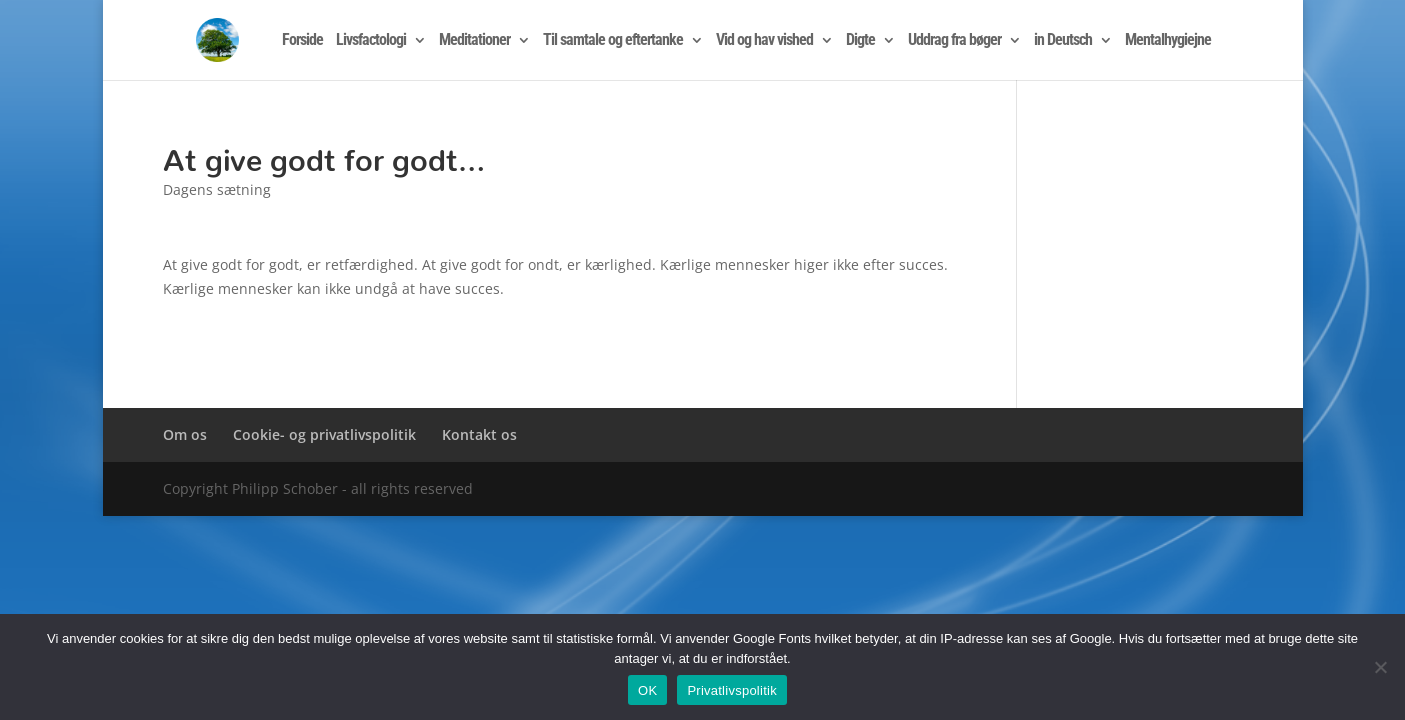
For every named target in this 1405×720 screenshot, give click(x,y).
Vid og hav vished (764, 41)
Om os (185, 434)
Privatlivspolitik (732, 690)
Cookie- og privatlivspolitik (324, 434)
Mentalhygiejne (1168, 41)
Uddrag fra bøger (954, 41)
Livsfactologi (371, 41)
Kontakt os (479, 434)
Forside (302, 41)
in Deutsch (1063, 41)
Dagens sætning (217, 189)
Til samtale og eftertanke (613, 41)
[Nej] (1380, 667)
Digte (860, 41)
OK (647, 690)
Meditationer (474, 41)
